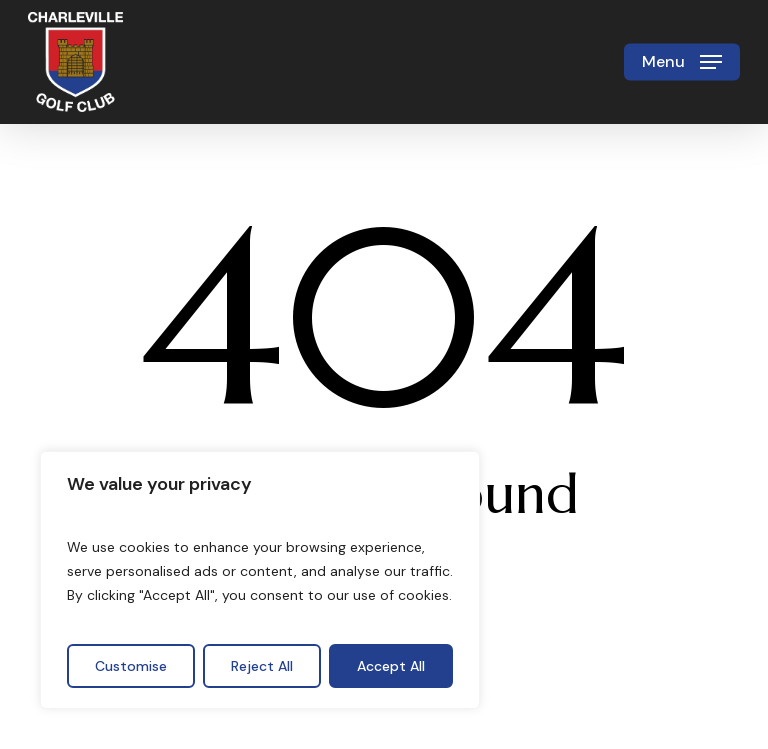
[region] (260, 580)
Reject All (262, 666)
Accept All (391, 666)
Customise (131, 666)
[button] (682, 62)
